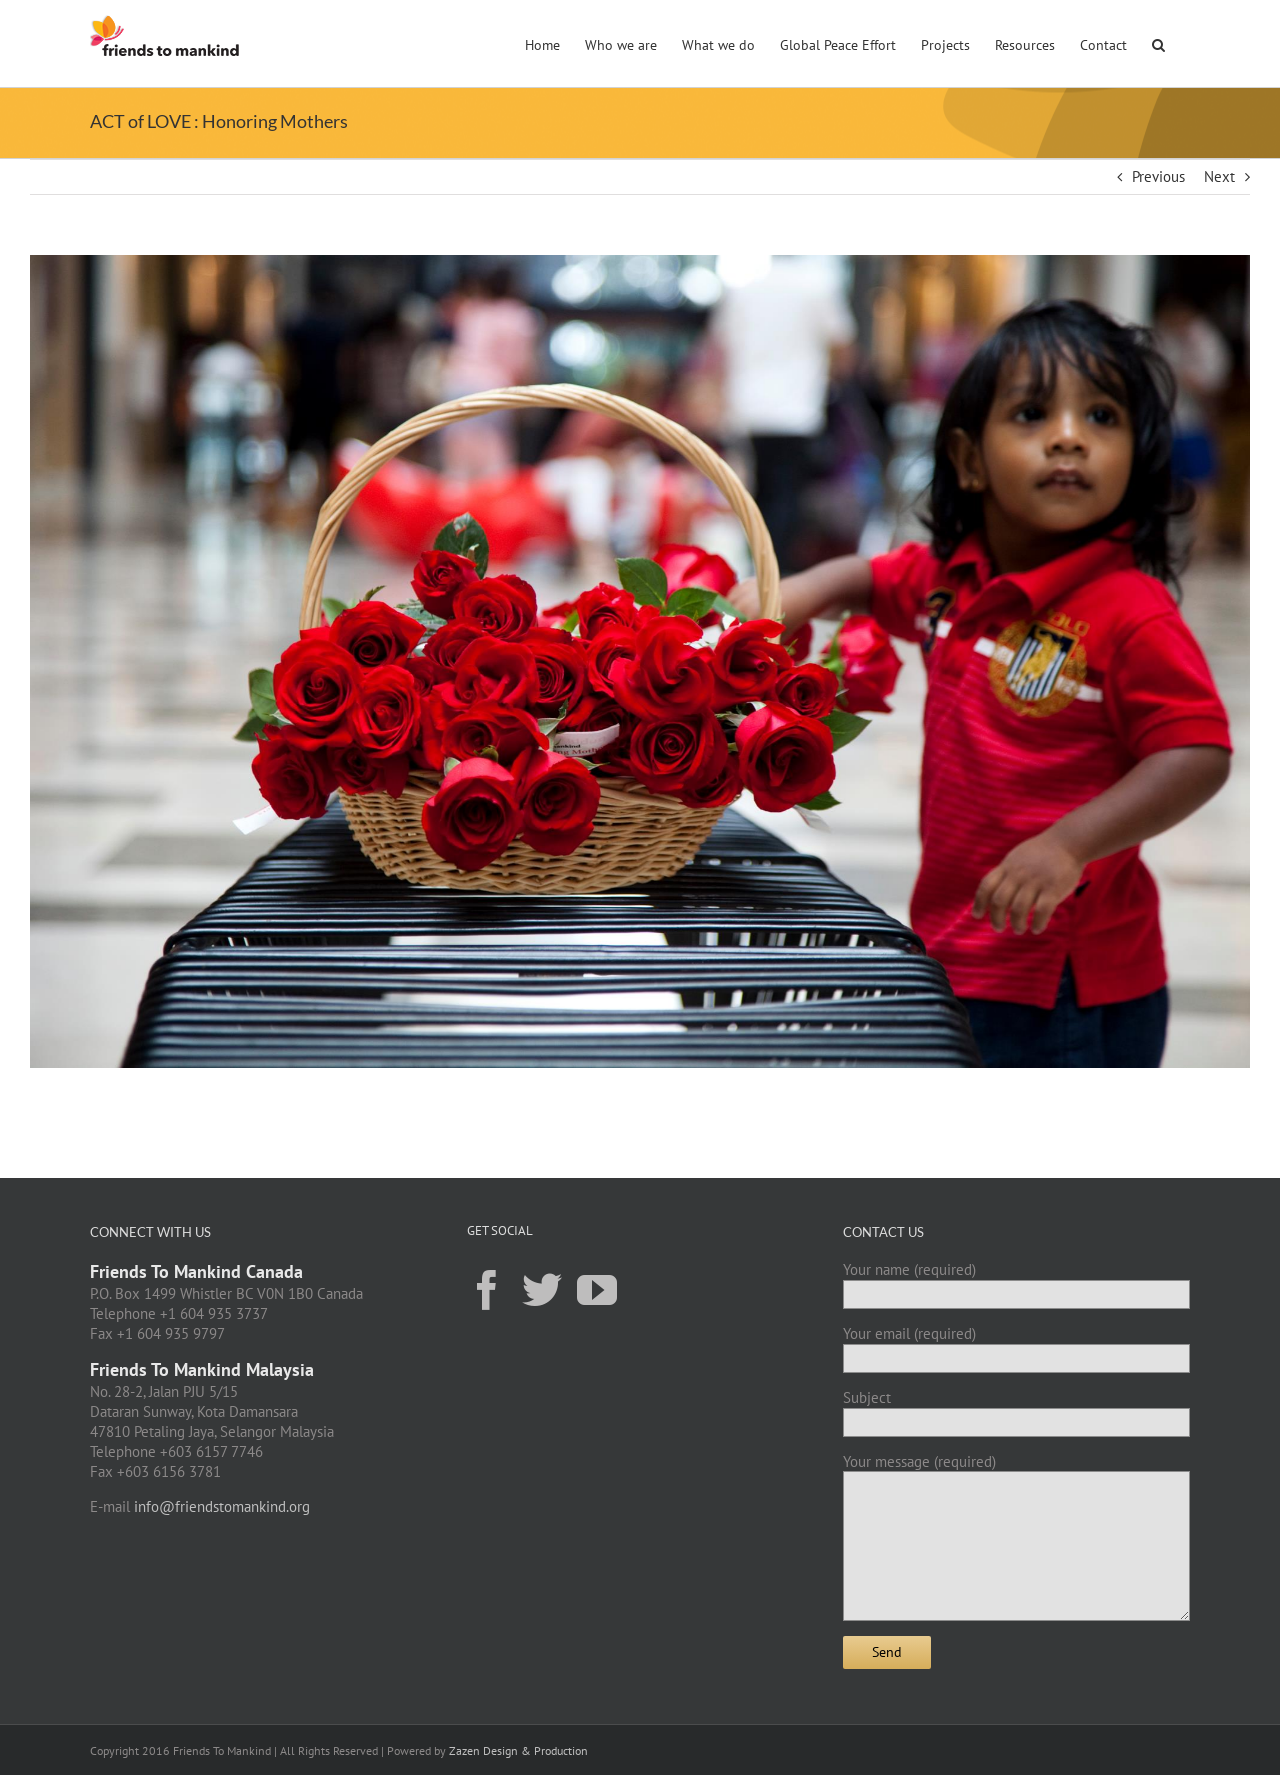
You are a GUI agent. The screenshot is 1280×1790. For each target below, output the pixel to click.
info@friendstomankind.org (222, 1506)
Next (1219, 176)
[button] (1158, 43)
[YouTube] (597, 1289)
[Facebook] (487, 1289)
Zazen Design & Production (518, 1750)
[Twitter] (542, 1289)
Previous (1158, 176)
